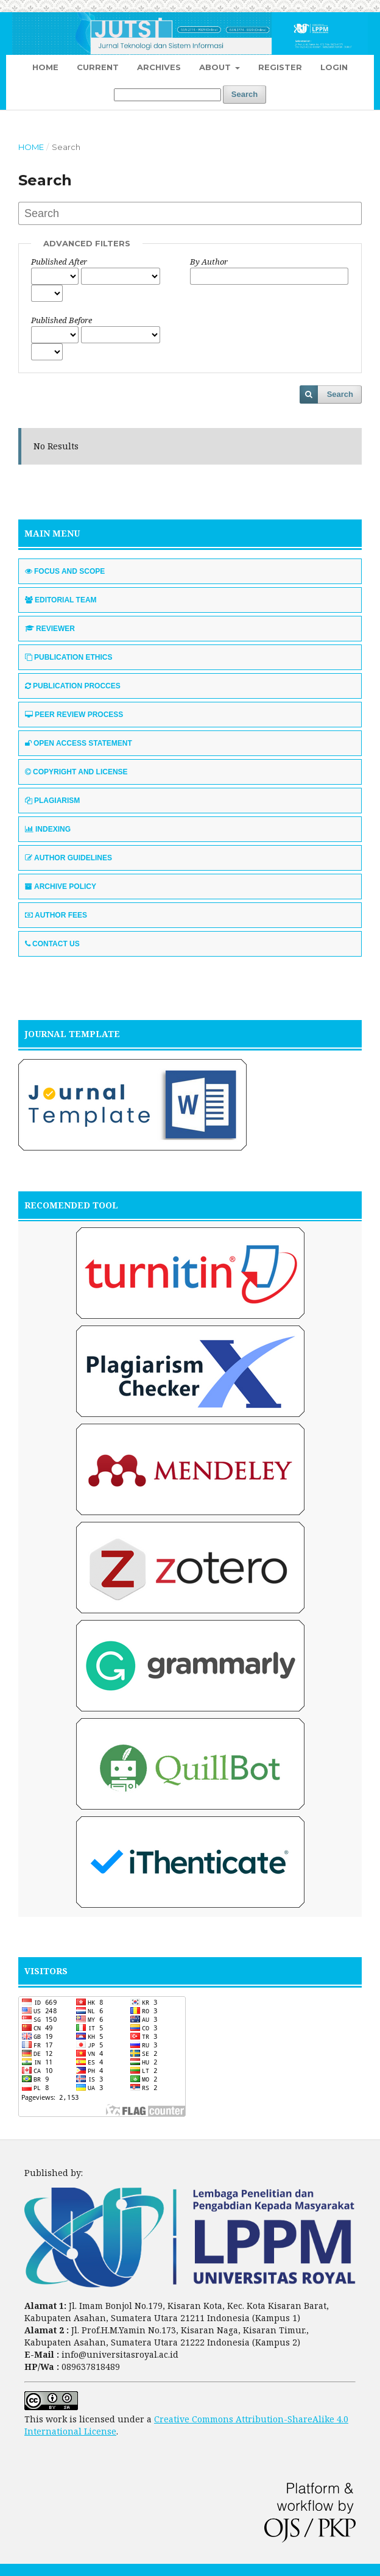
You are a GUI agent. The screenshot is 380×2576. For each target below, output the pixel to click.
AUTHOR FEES (56, 915)
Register (280, 67)
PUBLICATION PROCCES (73, 686)
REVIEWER (50, 628)
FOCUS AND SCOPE (65, 571)
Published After (59, 261)
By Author (209, 261)
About (216, 67)
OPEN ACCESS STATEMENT (78, 743)
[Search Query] (167, 94)
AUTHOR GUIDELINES (68, 858)
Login (334, 67)
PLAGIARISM (52, 800)
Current (98, 67)
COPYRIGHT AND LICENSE (76, 772)
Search (244, 94)
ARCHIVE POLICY (60, 886)
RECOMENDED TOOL (71, 1205)
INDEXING (48, 829)
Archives (159, 67)
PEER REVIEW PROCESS (74, 714)
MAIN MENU (52, 533)
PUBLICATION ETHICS (68, 657)
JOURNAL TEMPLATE (72, 1034)
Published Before (61, 320)
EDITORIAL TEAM (61, 600)
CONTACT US (52, 944)
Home (45, 67)
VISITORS (46, 1971)
